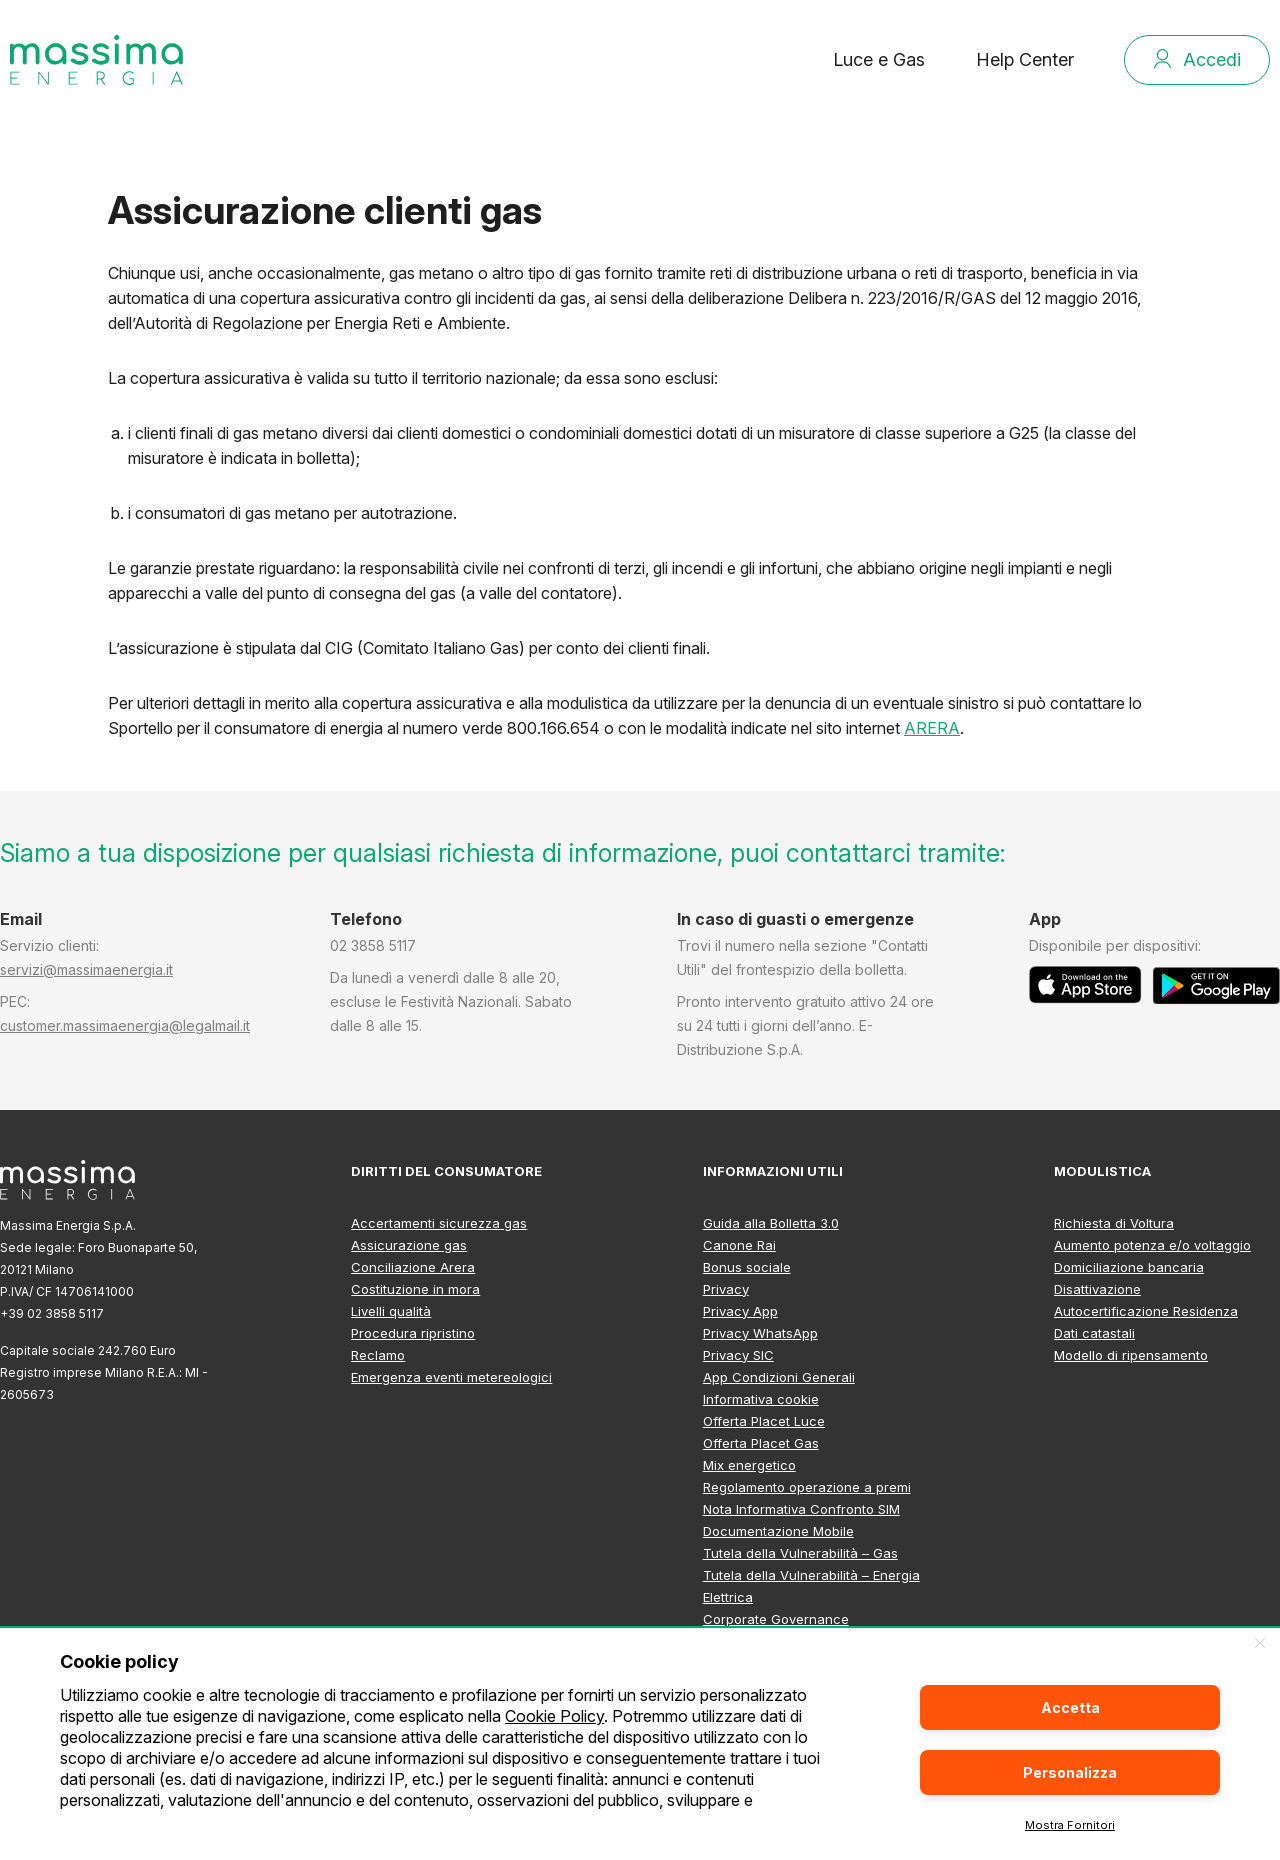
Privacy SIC (738, 1355)
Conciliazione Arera (413, 1267)
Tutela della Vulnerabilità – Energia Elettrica (811, 1586)
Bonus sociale (747, 1267)
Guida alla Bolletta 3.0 (771, 1223)
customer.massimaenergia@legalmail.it (125, 1025)
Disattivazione (1097, 1289)
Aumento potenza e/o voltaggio (1152, 1245)
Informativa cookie (761, 1399)
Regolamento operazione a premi (807, 1487)
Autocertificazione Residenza (1146, 1311)
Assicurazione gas (409, 1245)
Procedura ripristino (413, 1333)
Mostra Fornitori (1070, 1825)
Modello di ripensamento (1131, 1355)
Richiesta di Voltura (1114, 1223)
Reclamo (378, 1355)
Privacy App (740, 1311)
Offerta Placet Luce (764, 1421)
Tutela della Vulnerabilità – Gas (800, 1553)
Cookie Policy (554, 1716)
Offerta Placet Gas (761, 1443)
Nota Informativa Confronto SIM (801, 1509)
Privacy (726, 1289)
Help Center (1025, 59)
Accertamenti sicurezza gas (439, 1223)
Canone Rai (739, 1245)
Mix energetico (749, 1465)
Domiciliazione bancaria (1129, 1267)
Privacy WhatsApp (760, 1333)
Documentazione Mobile (778, 1531)
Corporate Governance (776, 1619)
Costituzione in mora (415, 1289)
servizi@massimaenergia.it (86, 969)
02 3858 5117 (373, 945)
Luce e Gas (879, 59)
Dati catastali (1094, 1333)
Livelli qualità (391, 1311)
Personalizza (1070, 1772)
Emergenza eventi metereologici (451, 1377)
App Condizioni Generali (779, 1377)
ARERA (932, 728)
